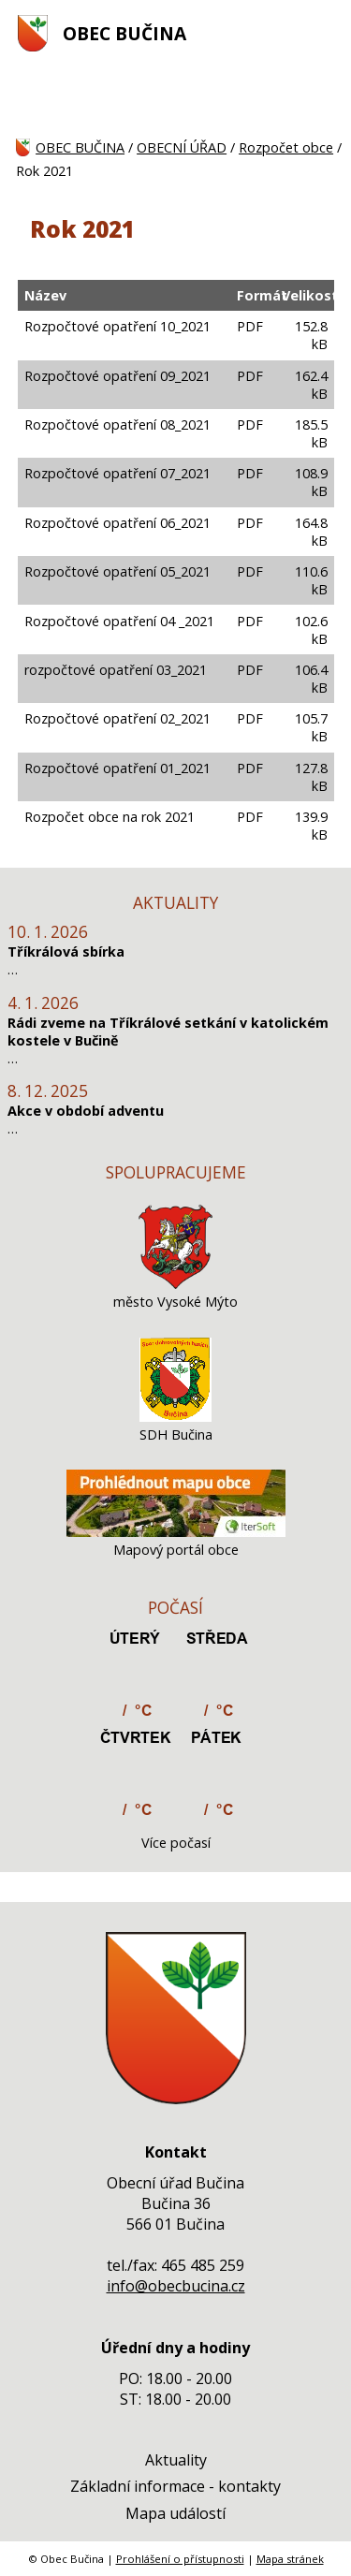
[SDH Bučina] (175, 1417)
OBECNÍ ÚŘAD (182, 147)
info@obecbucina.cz (176, 2286)
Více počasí (176, 1843)
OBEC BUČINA (124, 33)
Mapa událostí (175, 2513)
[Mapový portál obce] (175, 1532)
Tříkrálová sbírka (65, 951)
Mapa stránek (290, 2559)
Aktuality (176, 2460)
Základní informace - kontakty (175, 2486)
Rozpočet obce (286, 147)
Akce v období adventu (85, 1111)
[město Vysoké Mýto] (176, 1284)
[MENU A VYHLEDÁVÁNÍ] (324, 33)
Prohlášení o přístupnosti (180, 2559)
